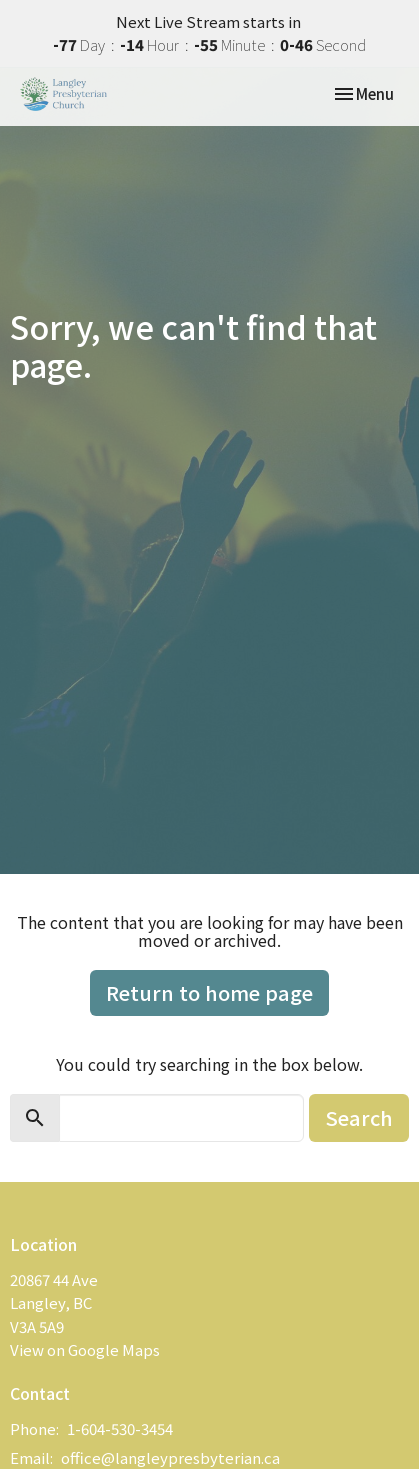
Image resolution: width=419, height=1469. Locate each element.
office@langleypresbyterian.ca (170, 1457)
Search (359, 1117)
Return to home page (209, 992)
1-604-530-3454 (120, 1428)
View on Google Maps (85, 1349)
